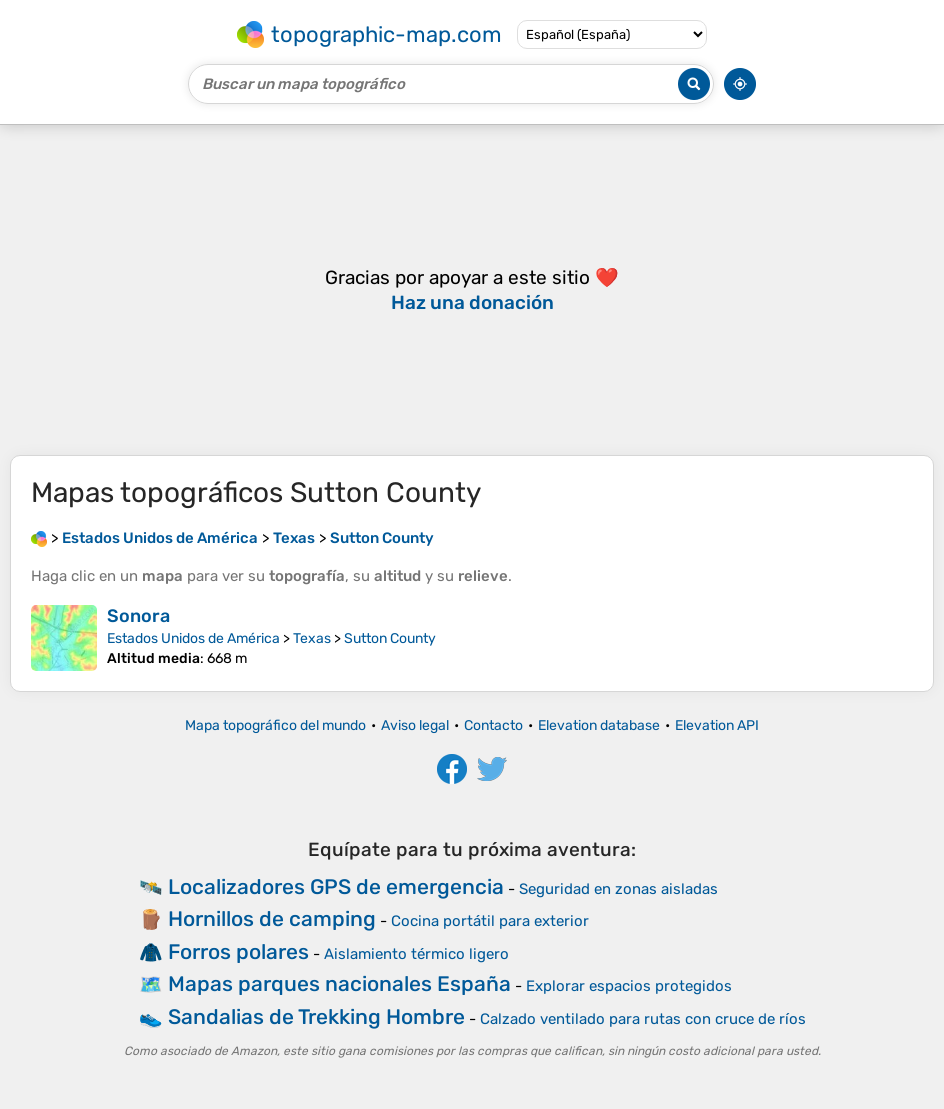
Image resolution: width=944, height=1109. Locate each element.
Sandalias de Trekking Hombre (316, 1016)
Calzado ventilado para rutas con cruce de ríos (643, 1019)
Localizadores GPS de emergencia (336, 886)
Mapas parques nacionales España (339, 983)
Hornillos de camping (272, 918)
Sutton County (390, 638)
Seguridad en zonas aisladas (618, 889)
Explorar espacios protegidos (629, 986)
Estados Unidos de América (193, 638)
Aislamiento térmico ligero (416, 954)
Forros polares (238, 951)
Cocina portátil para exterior (490, 921)
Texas (312, 638)
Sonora (138, 616)
